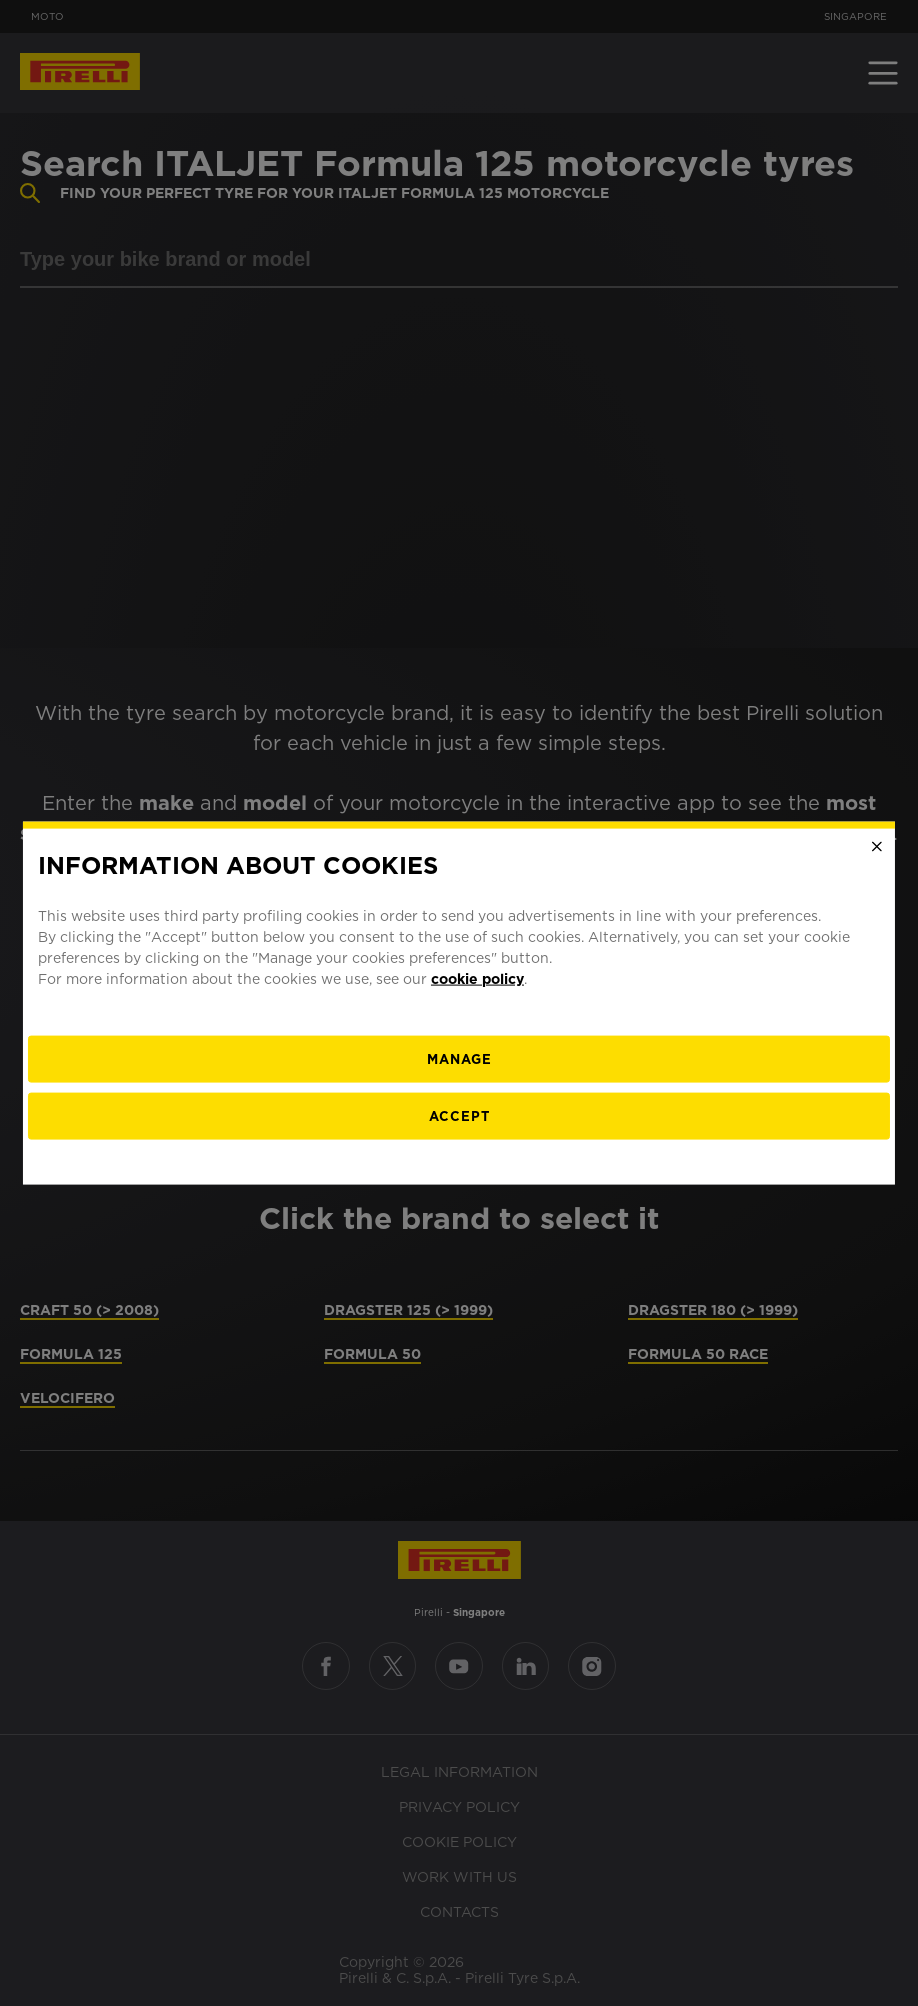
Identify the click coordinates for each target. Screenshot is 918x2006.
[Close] (877, 847)
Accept (459, 1115)
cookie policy (477, 978)
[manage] (459, 1058)
